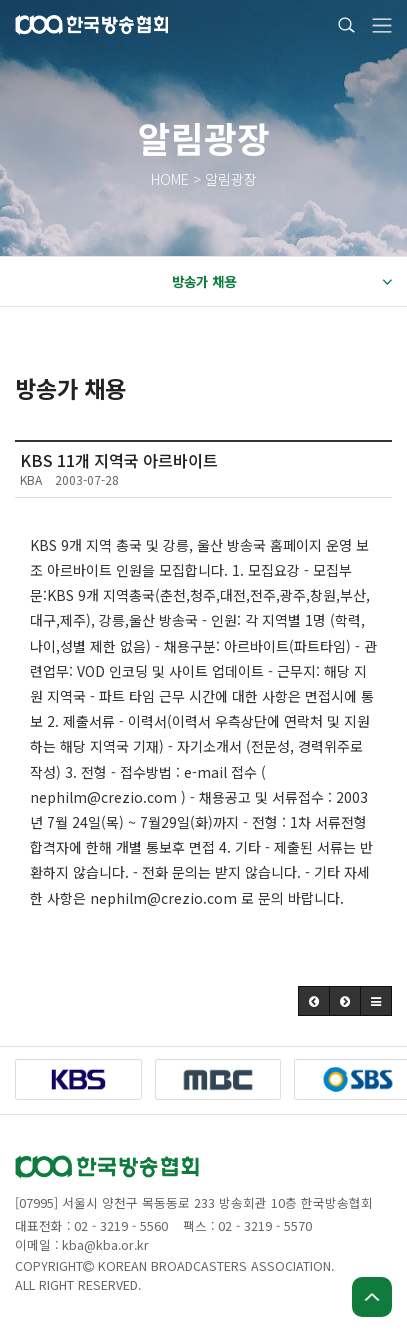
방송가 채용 (282, 282)
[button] (314, 1001)
